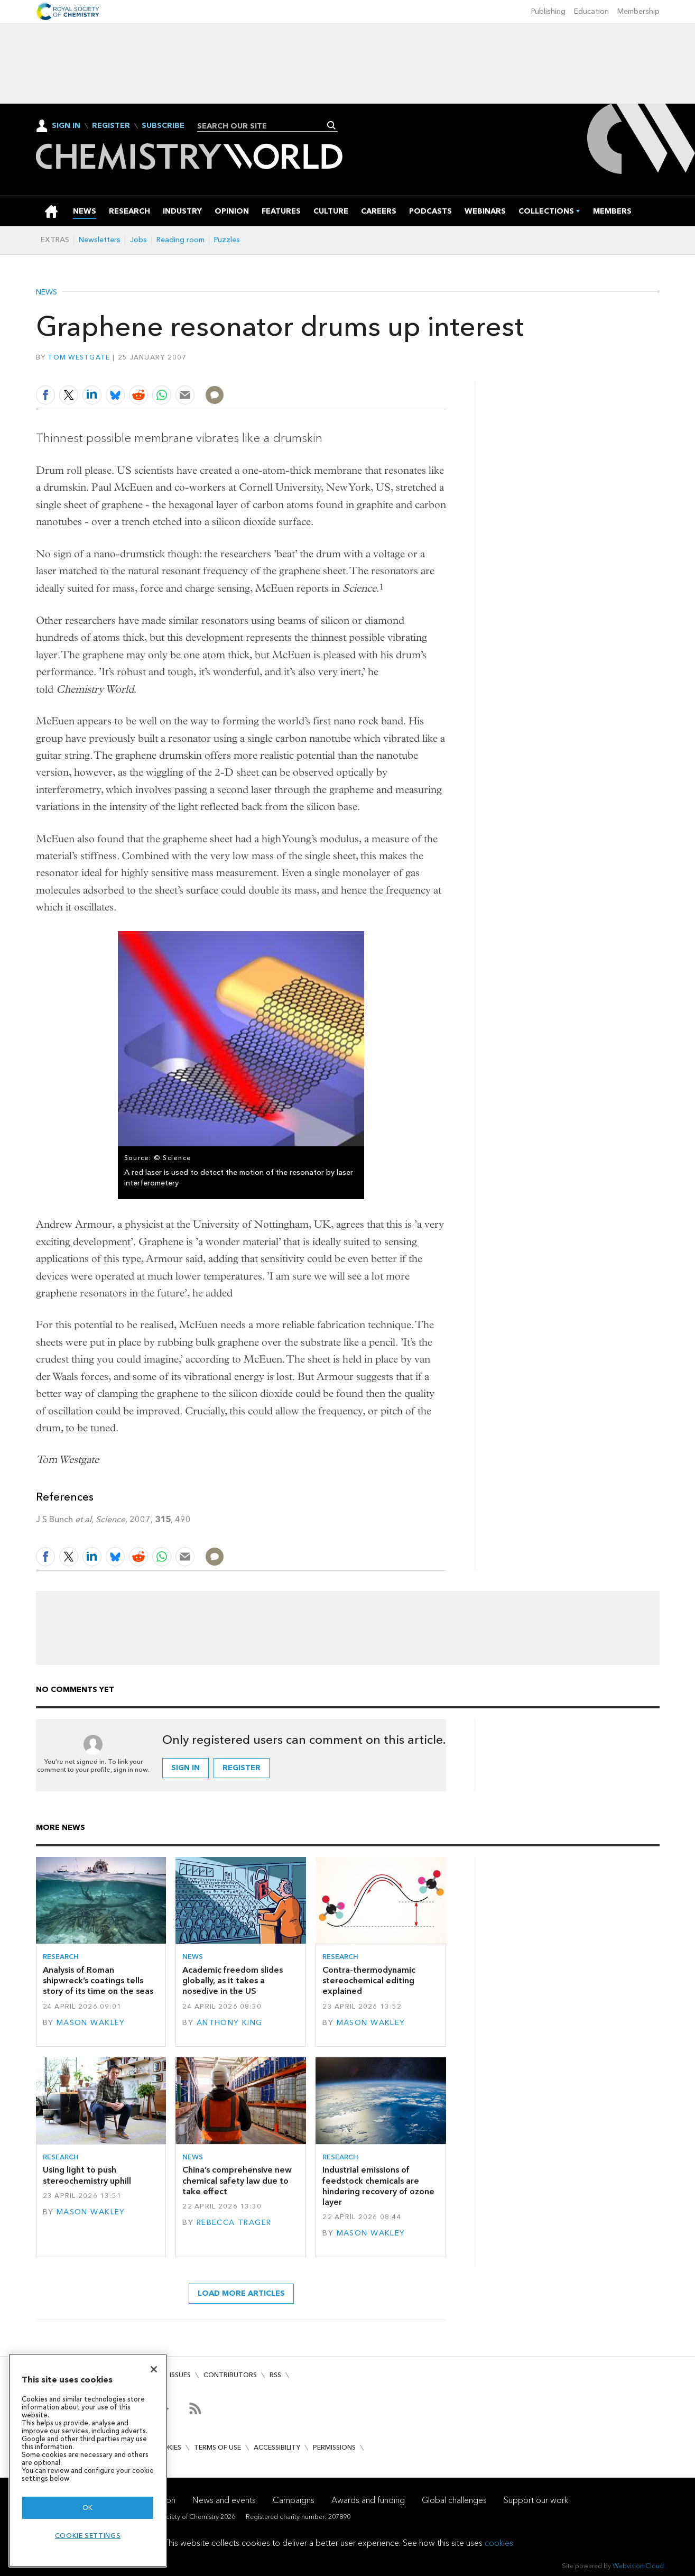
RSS (275, 2375)
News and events (224, 2500)
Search (332, 125)
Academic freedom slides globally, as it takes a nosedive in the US (232, 1981)
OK (87, 2507)
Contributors (230, 2375)
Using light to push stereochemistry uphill (87, 2175)
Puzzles (227, 239)
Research (61, 1957)
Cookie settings (88, 2536)
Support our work (536, 2500)
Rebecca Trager (234, 2222)
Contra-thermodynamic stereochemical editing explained (368, 1981)
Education (591, 11)
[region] (87, 2460)
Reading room (180, 239)
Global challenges (454, 2500)
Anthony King (230, 2022)
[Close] (153, 2369)
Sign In (66, 125)
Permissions (334, 2447)
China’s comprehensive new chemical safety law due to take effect (237, 2180)
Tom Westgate (79, 357)
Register (111, 126)
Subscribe (163, 126)
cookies (499, 2543)
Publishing (548, 11)
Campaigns (293, 2500)
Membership (638, 11)
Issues (180, 2375)
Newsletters (100, 239)
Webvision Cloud (638, 2566)
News (46, 292)
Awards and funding (368, 2500)
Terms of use (217, 2447)
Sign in (185, 1767)
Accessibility (277, 2447)
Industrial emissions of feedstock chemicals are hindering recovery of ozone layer (378, 2186)
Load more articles (241, 2293)
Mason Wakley (91, 2022)
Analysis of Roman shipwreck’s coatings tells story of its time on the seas (98, 1981)
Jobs (138, 239)
